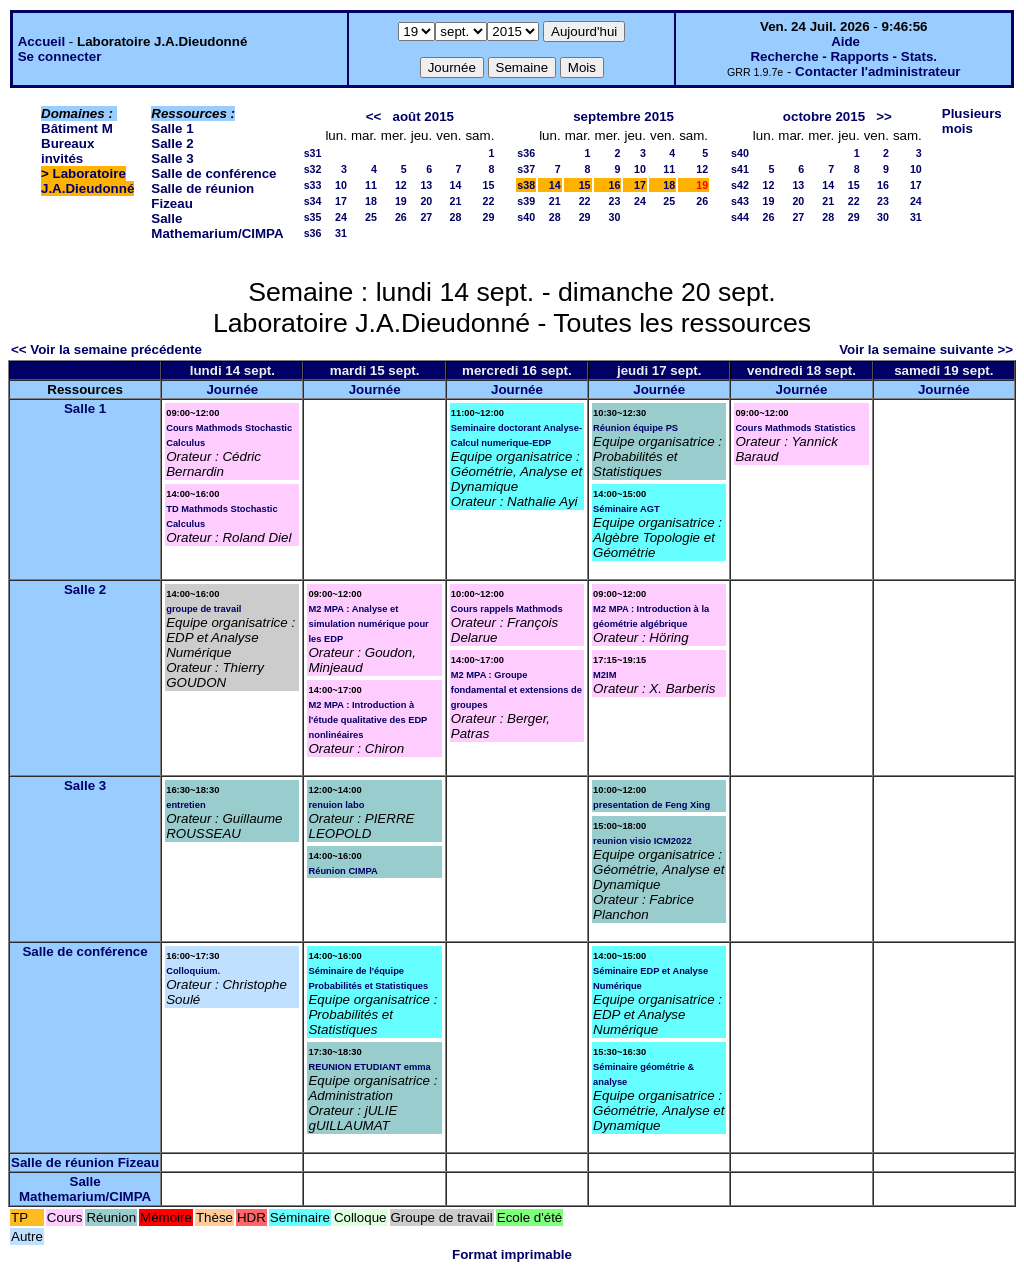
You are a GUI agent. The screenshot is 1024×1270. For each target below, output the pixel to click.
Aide (845, 41)
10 (341, 185)
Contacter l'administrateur (877, 71)
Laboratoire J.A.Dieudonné (87, 181)
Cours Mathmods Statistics (795, 428)
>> (884, 116)
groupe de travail (203, 609)
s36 (313, 233)
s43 (740, 201)
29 (488, 217)
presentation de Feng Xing (651, 805)
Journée (232, 389)
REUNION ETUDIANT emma (369, 1067)
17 (341, 201)
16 (615, 185)
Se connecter (60, 56)
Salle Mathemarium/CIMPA (217, 226)
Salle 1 (172, 128)
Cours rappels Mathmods (507, 609)
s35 (313, 217)
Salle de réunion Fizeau (85, 1162)
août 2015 (423, 116)
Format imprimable (512, 1254)
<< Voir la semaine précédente (106, 349)
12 (401, 185)
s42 (740, 185)
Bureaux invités (67, 151)
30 (615, 217)
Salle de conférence (213, 173)
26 (401, 217)
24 (341, 217)
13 (426, 185)
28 (456, 217)
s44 (740, 217)
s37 (526, 169)
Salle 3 (172, 158)
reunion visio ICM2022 (642, 841)
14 (456, 185)
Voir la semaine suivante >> (926, 349)
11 (371, 185)
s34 (313, 201)
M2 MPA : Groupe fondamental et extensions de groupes (516, 690)
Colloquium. (193, 971)
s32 (313, 169)
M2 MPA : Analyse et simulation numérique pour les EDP (368, 624)
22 (488, 201)
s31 (313, 153)
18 (371, 201)
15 (488, 185)
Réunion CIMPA (342, 871)
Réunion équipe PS (635, 428)
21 (456, 201)
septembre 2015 (623, 116)
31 (341, 233)
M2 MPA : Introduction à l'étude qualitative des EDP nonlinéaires (367, 720)
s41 (740, 169)
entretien (185, 805)
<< (374, 116)
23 (615, 201)
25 (371, 217)
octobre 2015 (824, 116)
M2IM (604, 675)
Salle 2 (172, 143)
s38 (526, 185)
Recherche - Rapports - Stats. (843, 56)
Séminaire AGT (626, 509)
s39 (526, 201)
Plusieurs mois (972, 121)
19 (401, 201)
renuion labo (336, 805)
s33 (313, 185)
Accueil (41, 41)
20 (426, 201)
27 (426, 217)
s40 (526, 217)
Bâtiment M (77, 128)
